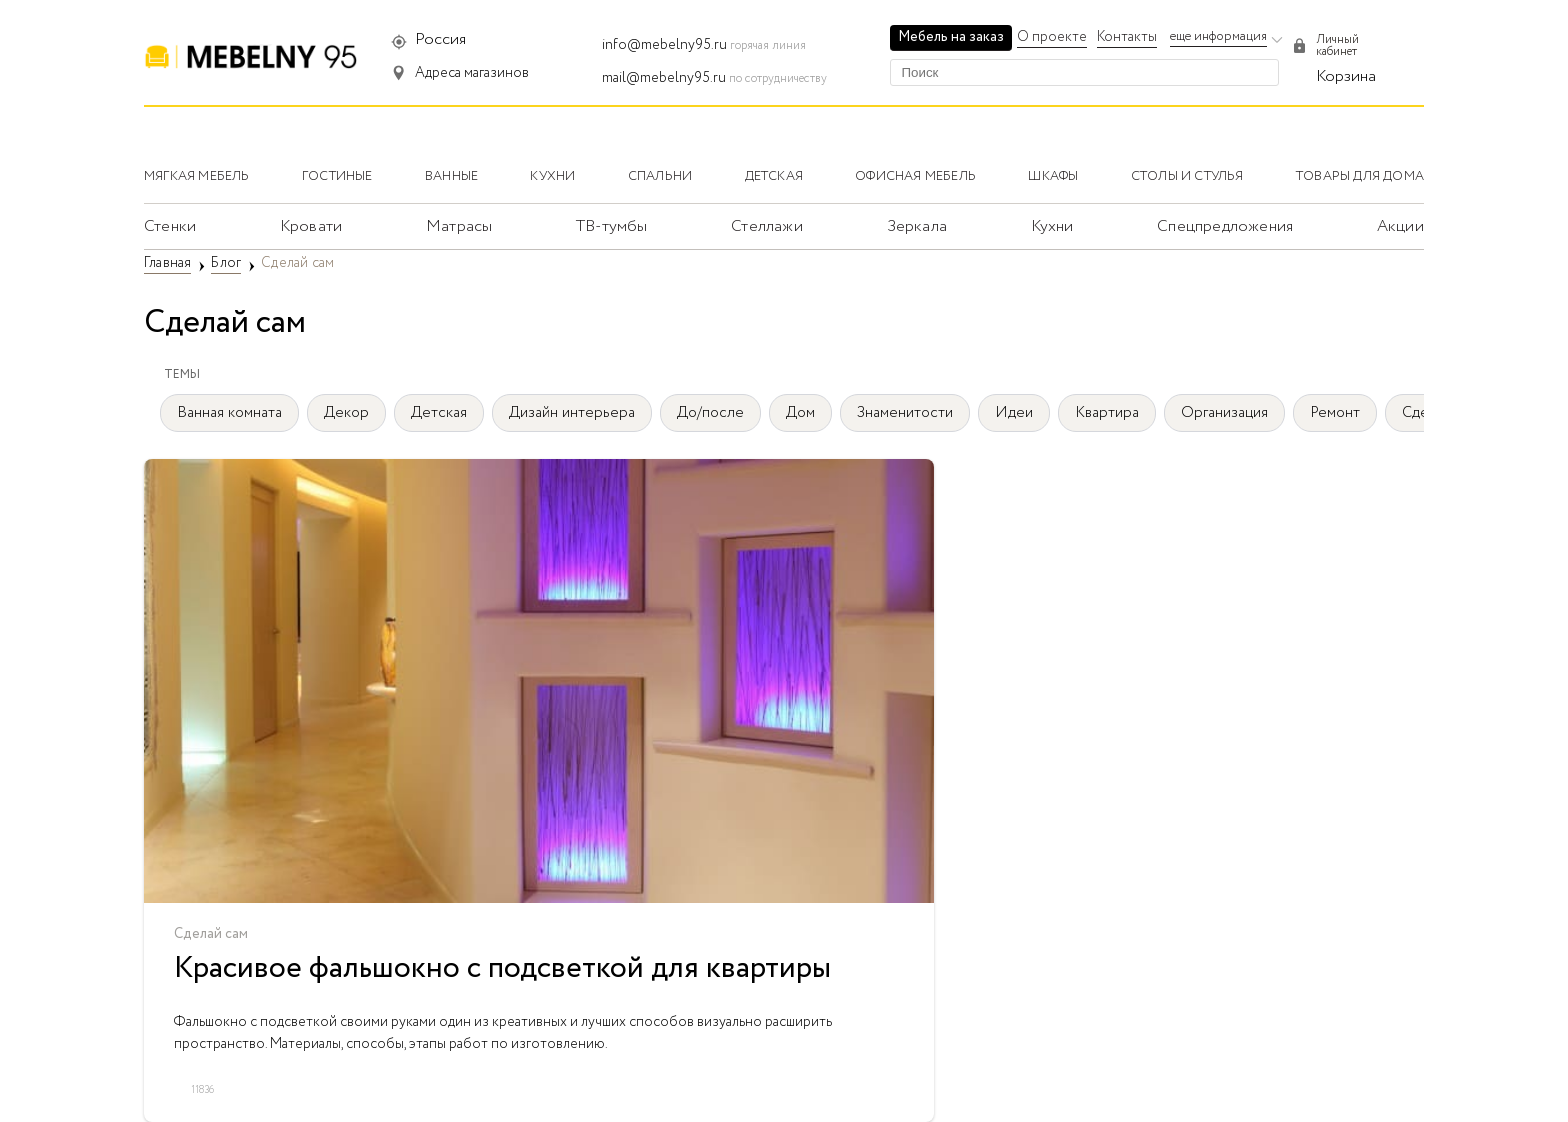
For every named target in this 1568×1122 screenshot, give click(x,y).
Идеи (1014, 413)
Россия (440, 39)
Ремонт (1335, 413)
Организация (1224, 413)
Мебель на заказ (951, 37)
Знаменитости (905, 413)
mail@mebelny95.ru (664, 78)
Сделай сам (211, 934)
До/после (710, 413)
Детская (439, 413)
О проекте (1052, 37)
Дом (800, 413)
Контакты (1127, 37)
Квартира (1107, 413)
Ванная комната (229, 413)
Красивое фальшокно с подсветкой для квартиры (502, 969)
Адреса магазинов (472, 73)
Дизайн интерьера (572, 413)
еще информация (1218, 36)
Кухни (1052, 226)
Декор (346, 413)
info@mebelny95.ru (664, 45)
